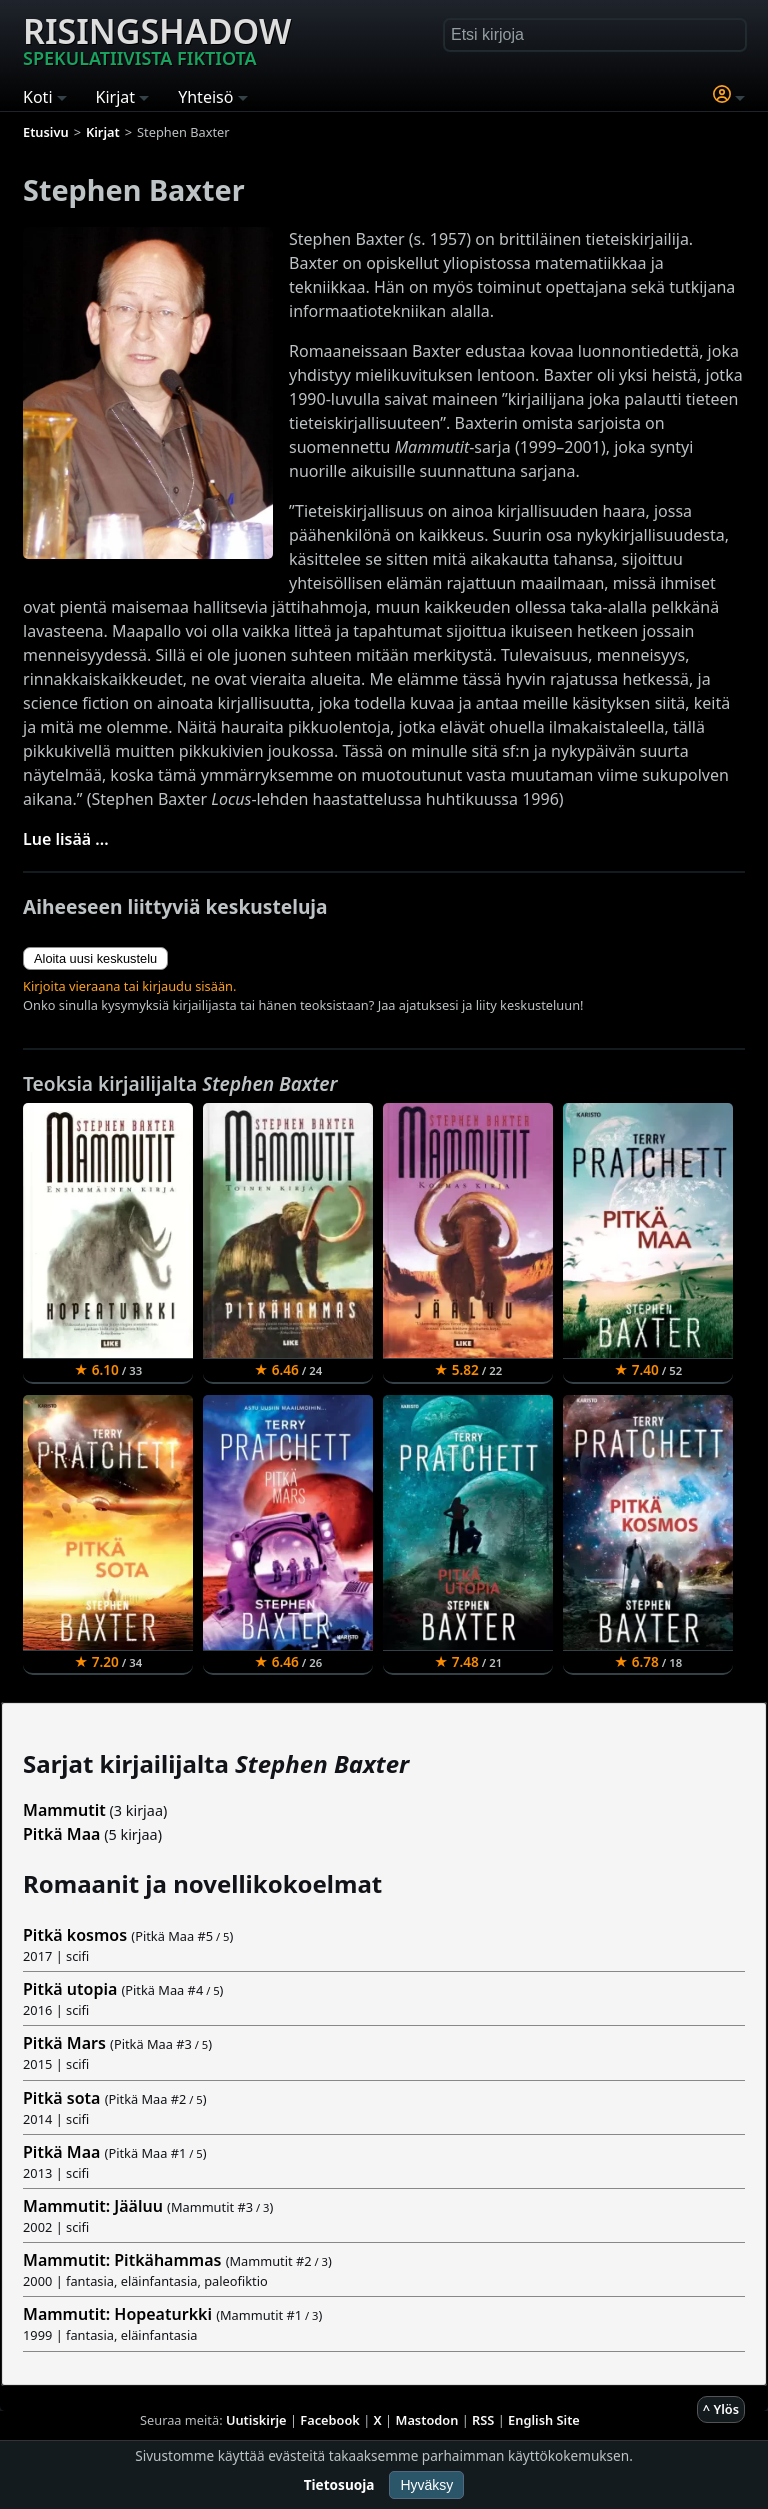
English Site (544, 2420)
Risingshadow (157, 39)
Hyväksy (426, 2485)
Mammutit (64, 1810)
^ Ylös (721, 2409)
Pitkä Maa (61, 1834)
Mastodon (427, 2420)
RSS (483, 2420)
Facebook (330, 2420)
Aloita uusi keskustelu (95, 958)
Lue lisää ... (66, 839)
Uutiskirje (256, 2420)
